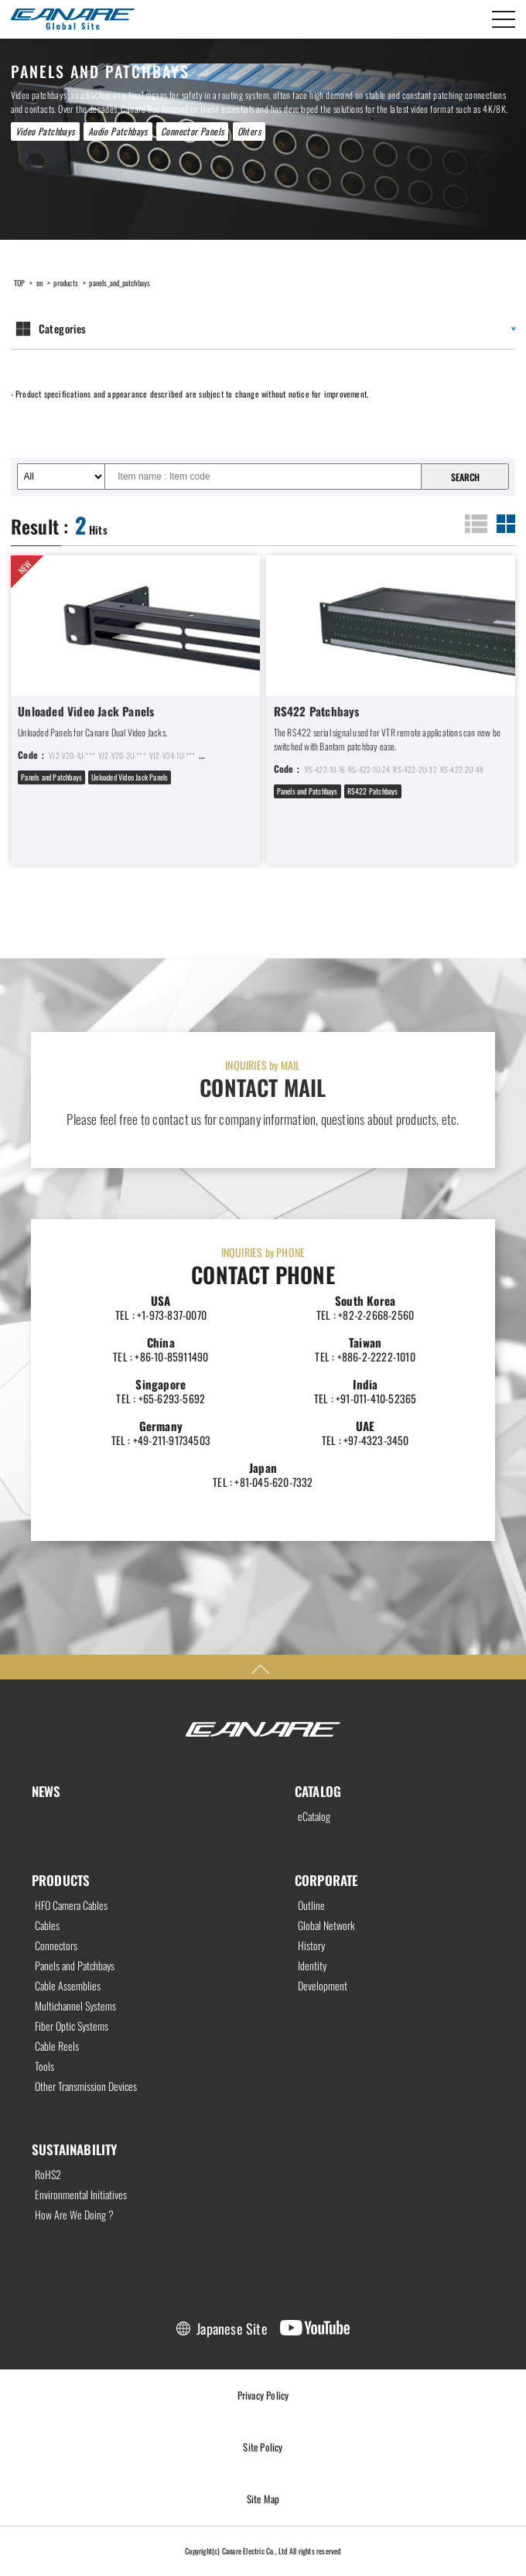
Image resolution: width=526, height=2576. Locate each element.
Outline (311, 1905)
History (311, 1945)
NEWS (46, 1791)
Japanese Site (232, 2328)
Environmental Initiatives (81, 2194)
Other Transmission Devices (86, 2086)
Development (322, 1985)
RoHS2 (48, 2174)
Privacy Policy (263, 2395)
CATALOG (318, 1791)
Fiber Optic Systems (71, 2026)
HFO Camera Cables (71, 1905)
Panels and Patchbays (74, 1965)
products (65, 283)
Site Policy (262, 2447)
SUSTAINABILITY (75, 2149)
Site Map (263, 2498)
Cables (47, 1925)
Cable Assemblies (68, 1985)
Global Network (326, 1925)
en (39, 283)
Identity (312, 1965)
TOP (20, 283)
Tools (44, 2066)
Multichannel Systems (75, 2005)
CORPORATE (326, 1880)
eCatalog (314, 1816)
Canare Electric (73, 19)
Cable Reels (57, 2046)
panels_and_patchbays (119, 283)
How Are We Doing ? (74, 2214)
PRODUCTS (61, 1880)
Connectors (56, 1945)
